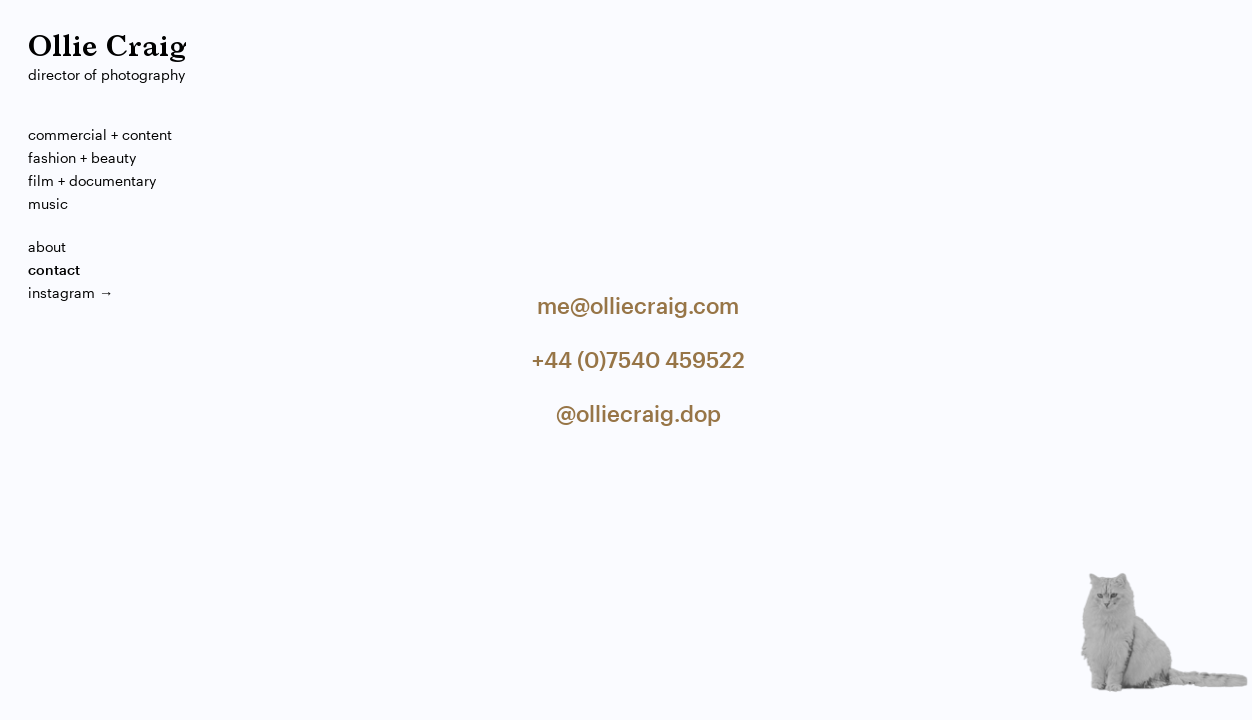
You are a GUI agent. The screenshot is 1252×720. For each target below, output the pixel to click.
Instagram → (70, 292)
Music (48, 203)
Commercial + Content (100, 134)
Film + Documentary (92, 180)
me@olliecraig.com (638, 305)
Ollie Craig (107, 47)
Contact (54, 269)
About (47, 246)
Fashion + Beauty (82, 157)
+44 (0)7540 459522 (638, 359)
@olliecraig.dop (638, 413)
